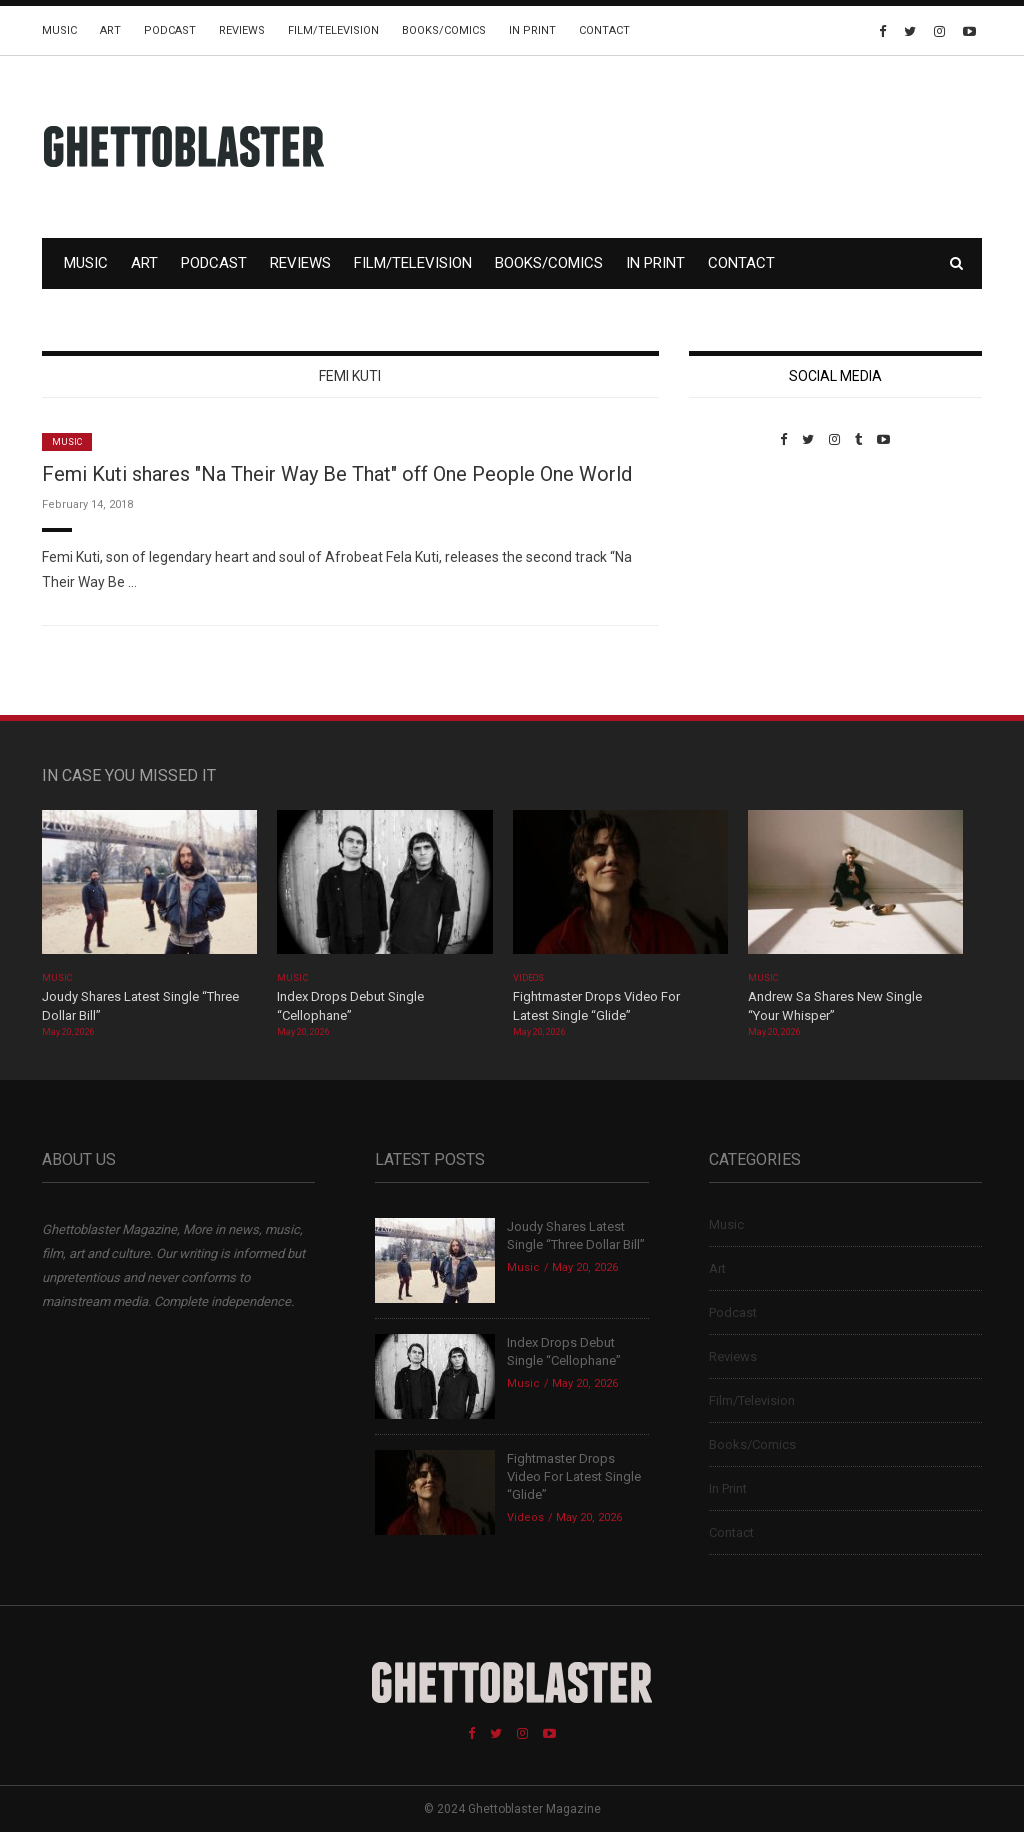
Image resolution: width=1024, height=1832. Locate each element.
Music (59, 30)
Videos (528, 978)
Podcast (170, 30)
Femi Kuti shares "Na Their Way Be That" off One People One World (337, 474)
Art (110, 30)
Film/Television (333, 30)
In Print (532, 30)
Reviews (242, 30)
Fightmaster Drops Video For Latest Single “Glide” (574, 1476)
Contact (604, 30)
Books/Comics (444, 30)
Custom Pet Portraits (747, 584)
